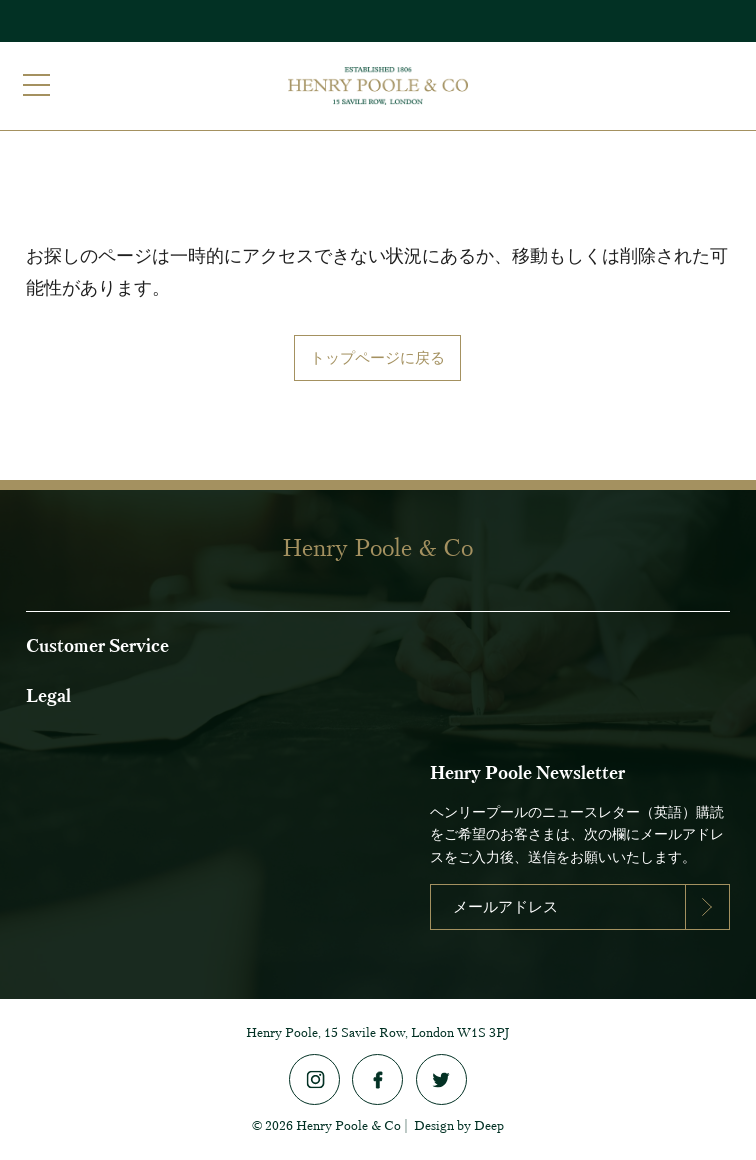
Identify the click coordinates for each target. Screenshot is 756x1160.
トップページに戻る (377, 357)
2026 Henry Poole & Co (333, 1125)
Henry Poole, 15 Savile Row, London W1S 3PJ (378, 1032)
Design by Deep (459, 1125)
